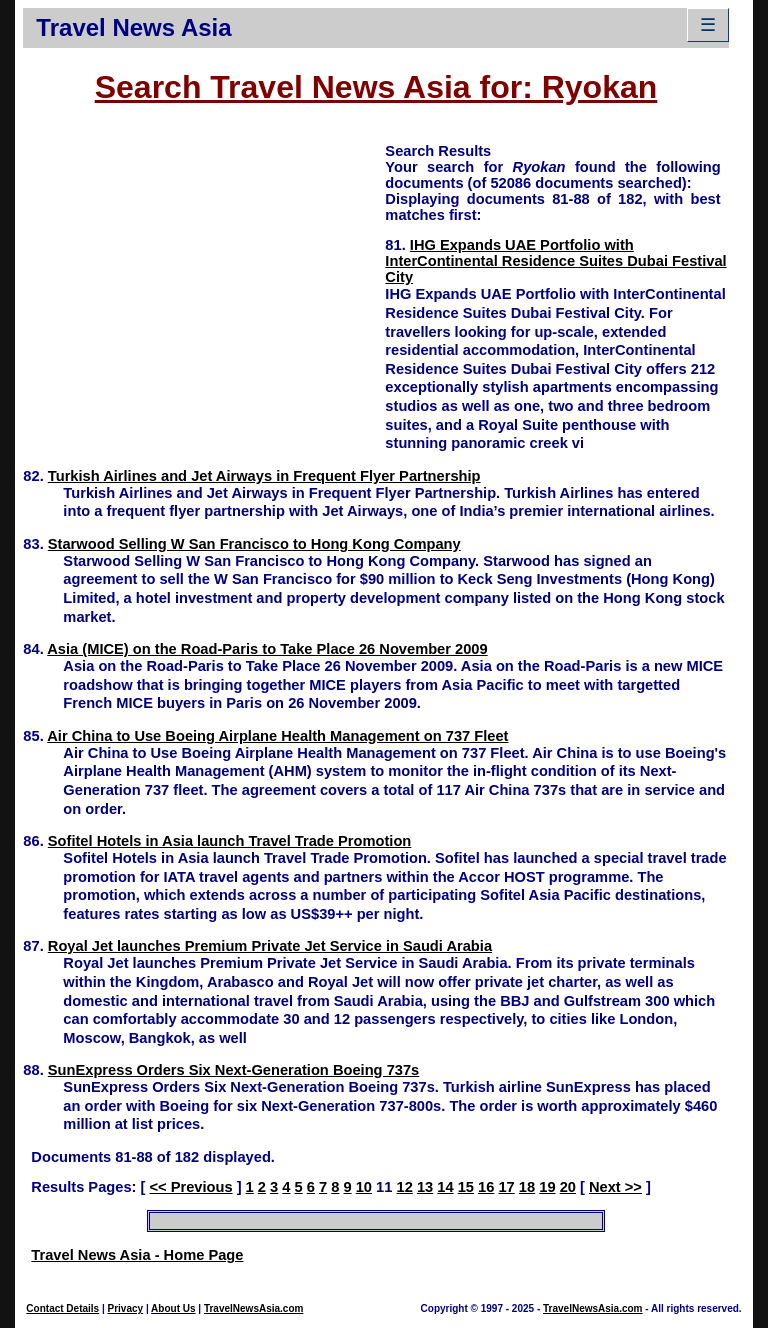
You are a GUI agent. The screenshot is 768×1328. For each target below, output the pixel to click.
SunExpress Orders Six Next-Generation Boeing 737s (233, 1070)
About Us (173, 1308)
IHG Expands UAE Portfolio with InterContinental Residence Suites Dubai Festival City (555, 261)
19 (547, 1187)
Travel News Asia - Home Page (137, 1255)
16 (486, 1187)
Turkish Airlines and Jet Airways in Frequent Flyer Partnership (264, 476)
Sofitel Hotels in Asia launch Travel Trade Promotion (230, 841)
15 (466, 1187)
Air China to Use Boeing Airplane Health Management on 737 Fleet (277, 736)
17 (506, 1187)
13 (425, 1187)
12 (405, 1187)
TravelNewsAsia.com (254, 1308)
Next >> (615, 1187)
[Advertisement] (204, 281)
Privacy (126, 1308)
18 (527, 1187)
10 (364, 1187)
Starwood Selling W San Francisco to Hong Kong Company (254, 544)
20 (568, 1187)
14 (445, 1187)
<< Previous (190, 1187)
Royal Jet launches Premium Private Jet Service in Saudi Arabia (270, 946)
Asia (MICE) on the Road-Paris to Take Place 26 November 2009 (267, 649)
